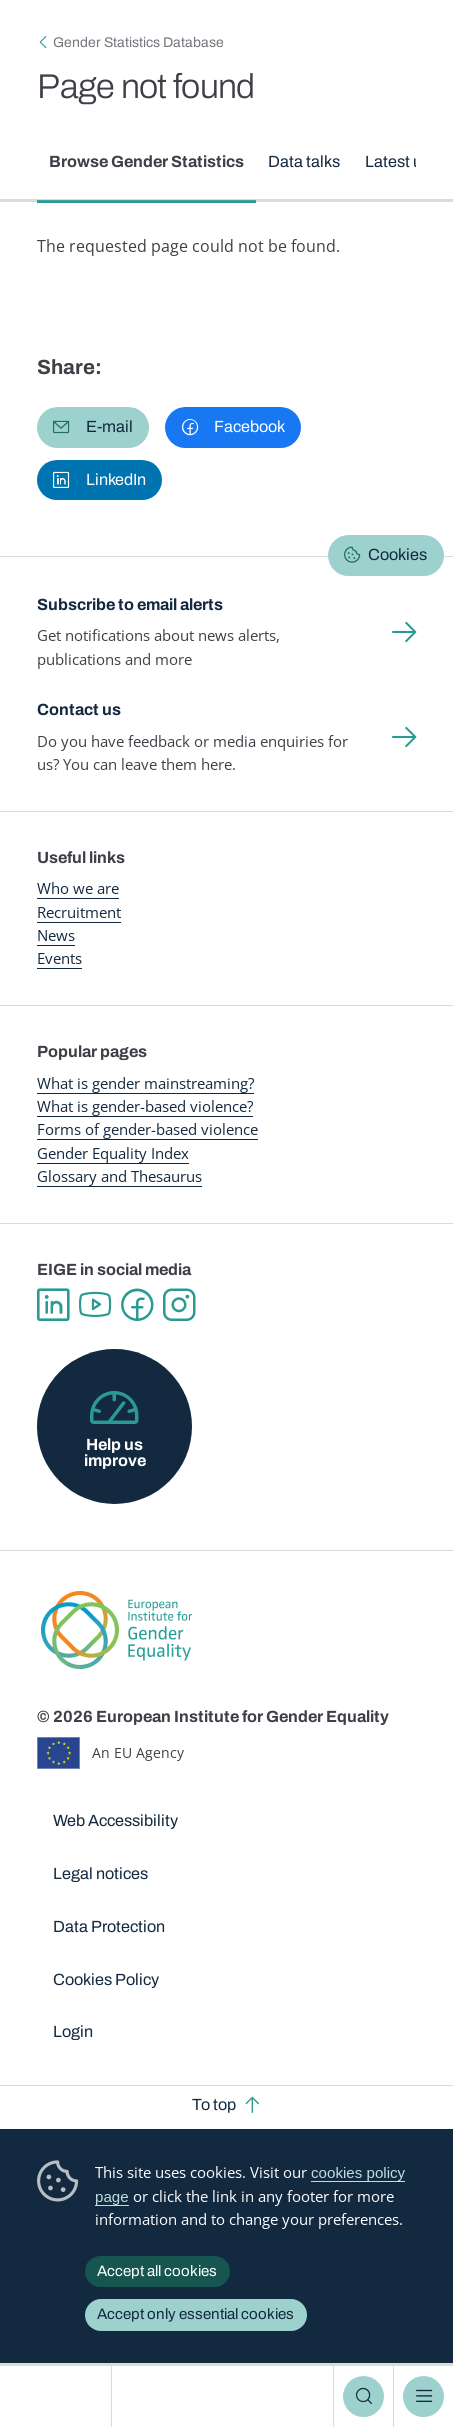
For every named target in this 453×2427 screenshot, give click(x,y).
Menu (423, 2396)
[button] (93, 427)
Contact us (79, 709)
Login (73, 2031)
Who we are (78, 888)
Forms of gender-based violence (147, 1129)
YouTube (95, 1305)
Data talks (305, 161)
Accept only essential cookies (195, 2314)
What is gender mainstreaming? (145, 1083)
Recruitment (79, 912)
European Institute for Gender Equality (59, 2396)
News (56, 935)
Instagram (179, 1305)
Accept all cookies (157, 2271)
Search (363, 2396)
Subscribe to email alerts (130, 604)
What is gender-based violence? (145, 1106)
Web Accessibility (115, 1820)
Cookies (397, 554)
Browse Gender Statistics (146, 161)
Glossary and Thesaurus (119, 1176)
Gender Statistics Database (138, 42)
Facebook (137, 1305)
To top (214, 2104)
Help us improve (115, 1452)
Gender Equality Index (113, 1153)
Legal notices (100, 1873)
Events (59, 958)
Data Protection (109, 1926)
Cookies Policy (106, 1979)
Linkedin (53, 1305)
